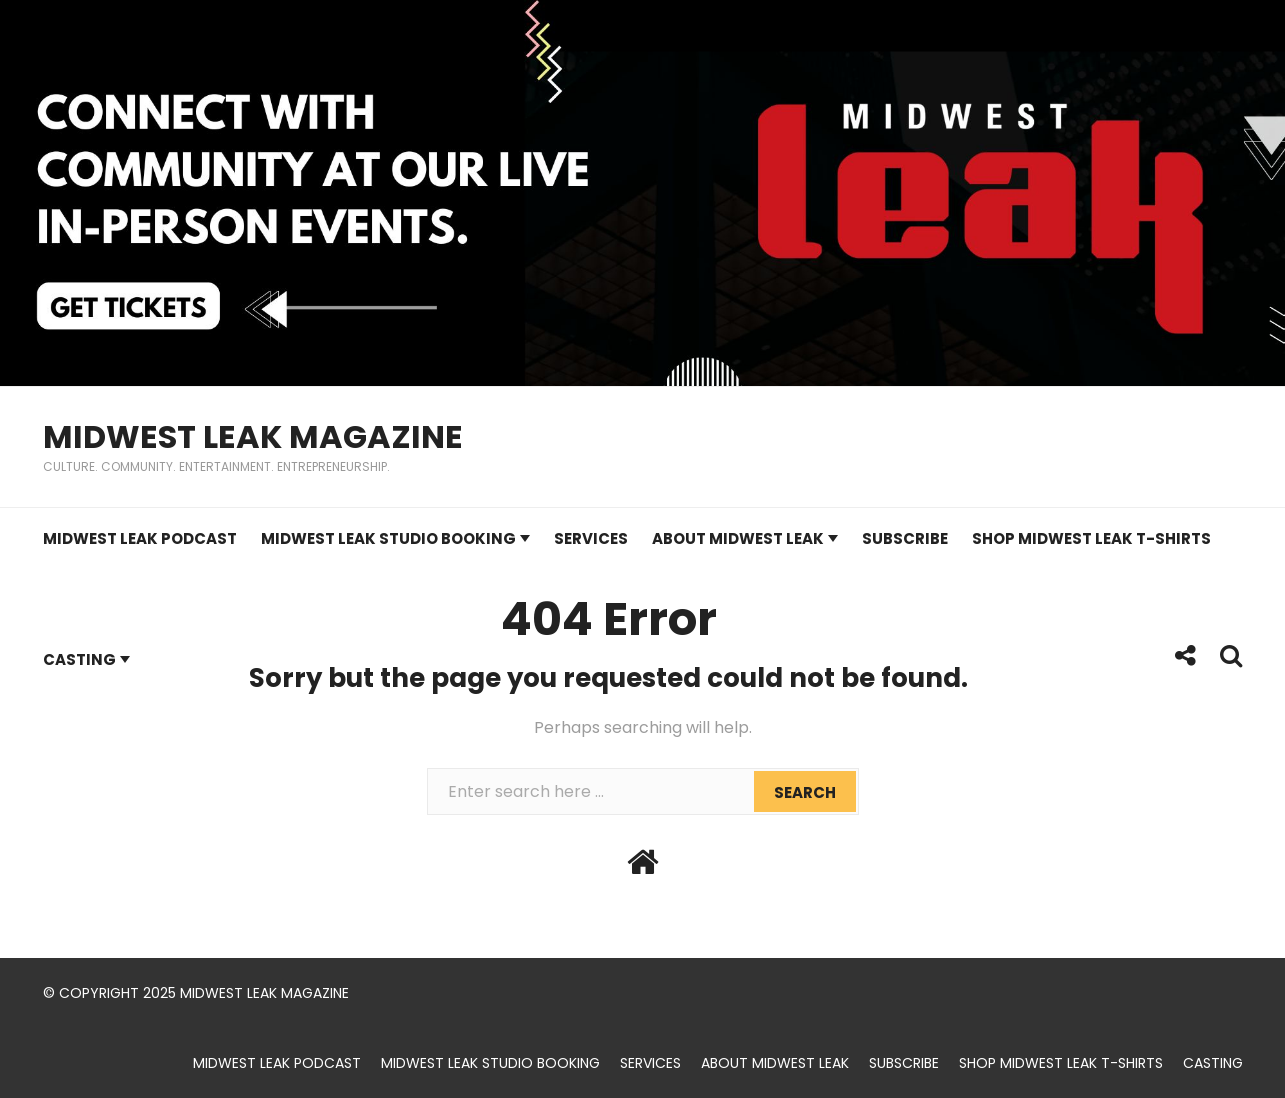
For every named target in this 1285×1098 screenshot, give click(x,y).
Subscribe (905, 538)
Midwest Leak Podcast (140, 538)
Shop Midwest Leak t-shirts (1091, 538)
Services (591, 538)
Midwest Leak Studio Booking (388, 538)
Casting (79, 659)
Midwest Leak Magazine (253, 436)
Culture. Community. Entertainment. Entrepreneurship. (216, 466)
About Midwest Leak (738, 538)
